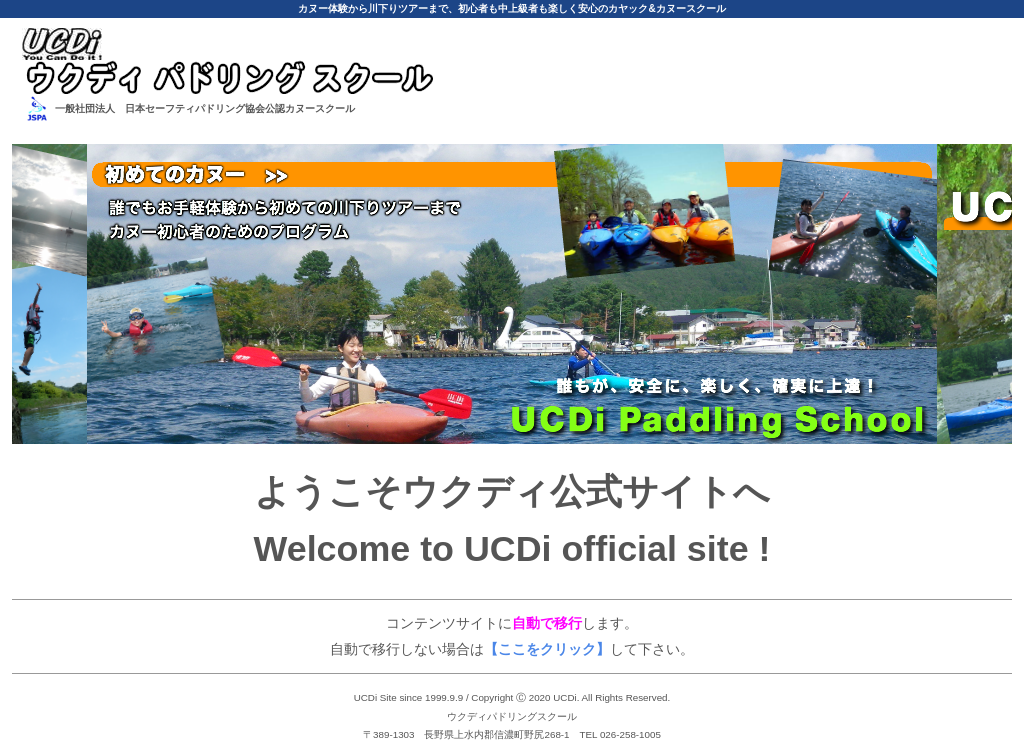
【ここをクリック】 (547, 649)
